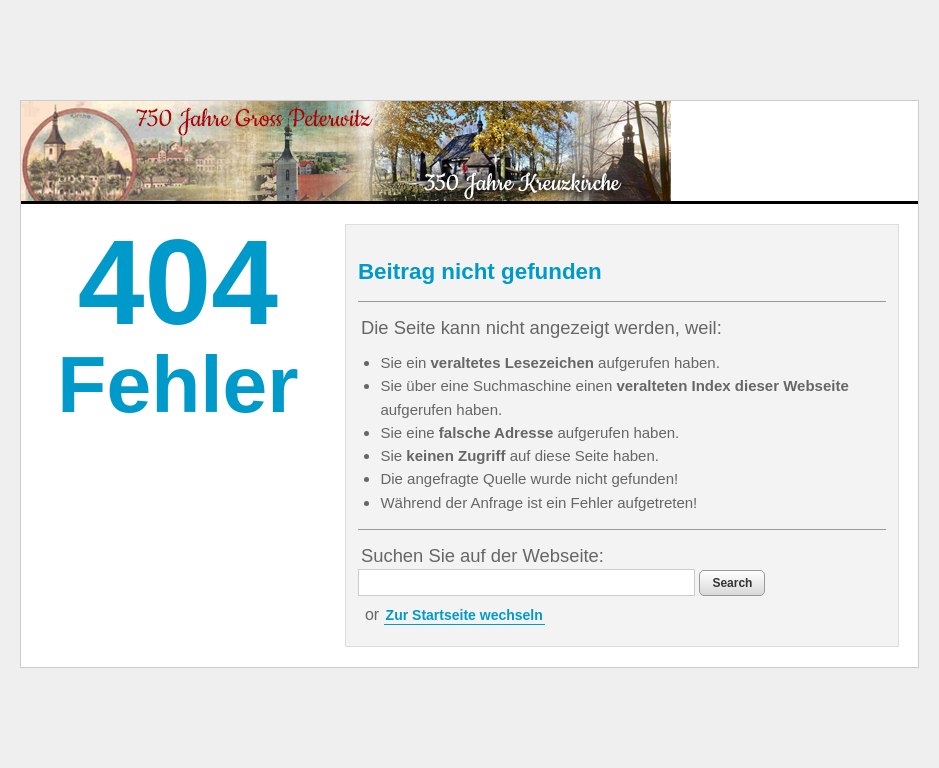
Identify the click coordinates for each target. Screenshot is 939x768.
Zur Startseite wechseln (464, 615)
